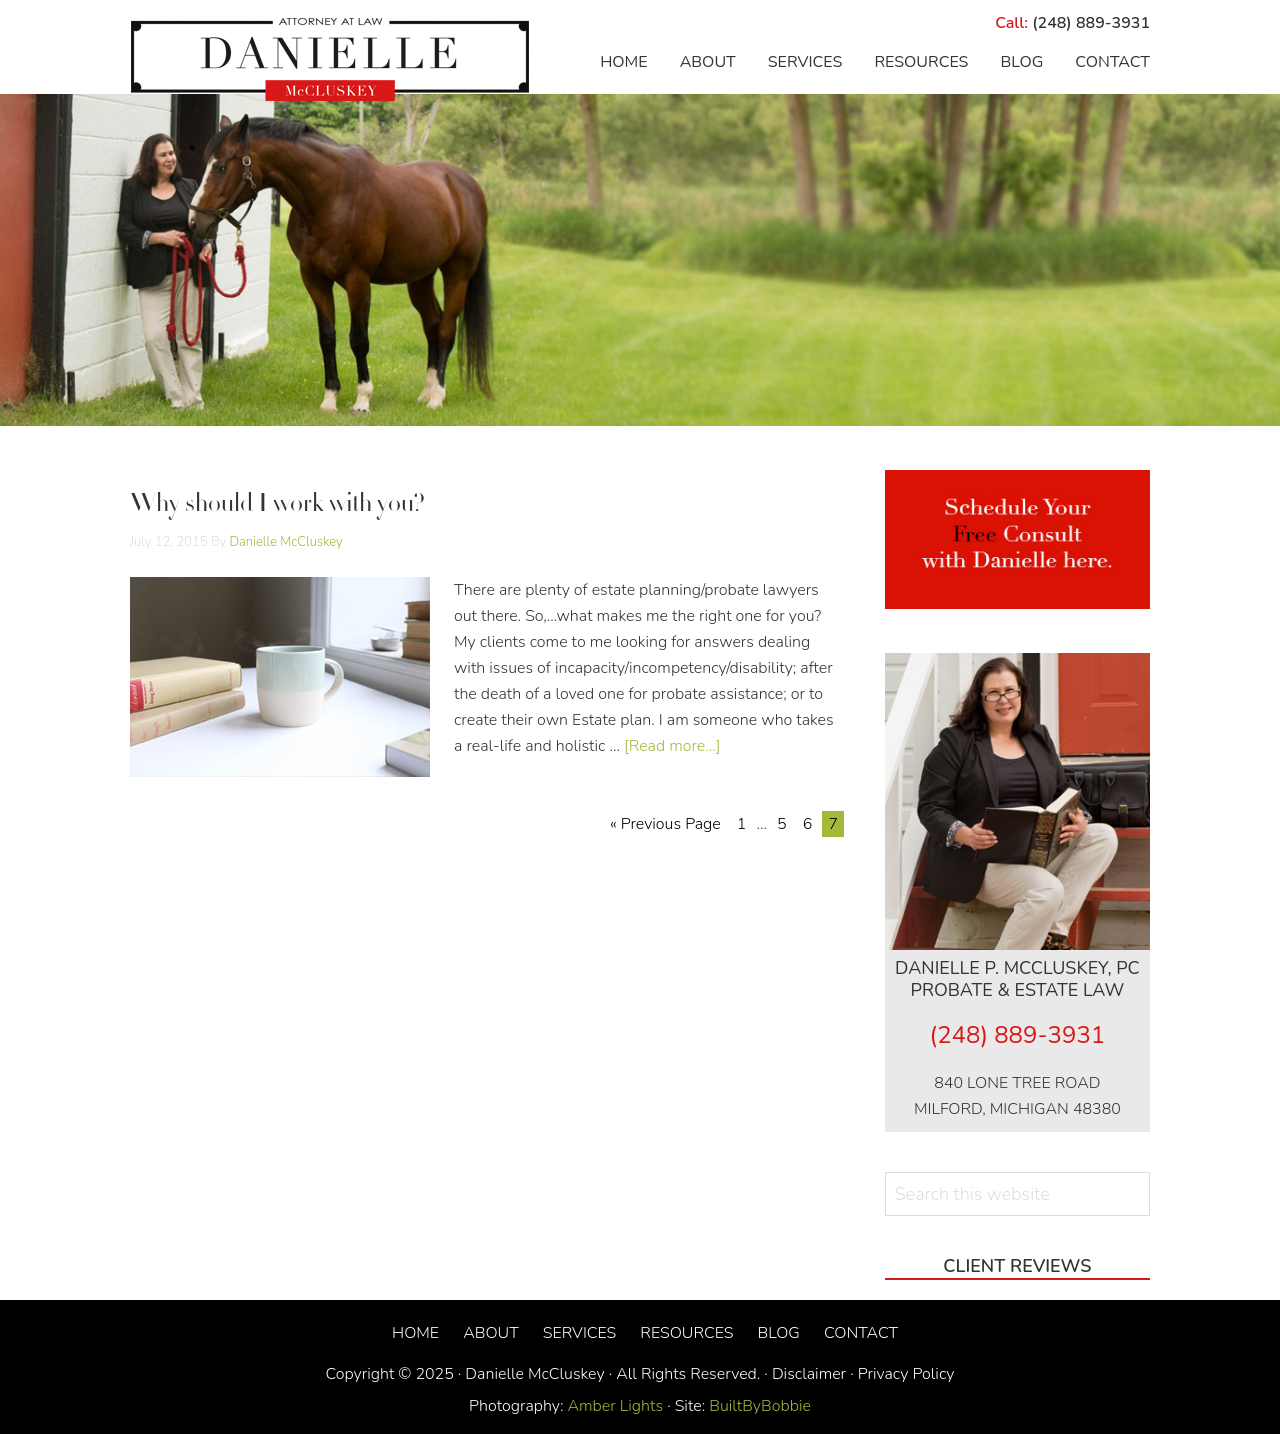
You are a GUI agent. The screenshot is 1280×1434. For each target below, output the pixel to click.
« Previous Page (665, 824)
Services (580, 1333)
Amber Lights (616, 1406)
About (491, 1333)
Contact (861, 1333)
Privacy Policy (906, 1374)
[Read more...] (672, 746)
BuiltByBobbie (758, 1406)
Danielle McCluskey (330, 60)
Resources (686, 1333)
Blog (778, 1333)
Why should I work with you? (277, 505)
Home (415, 1333)
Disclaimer (809, 1374)
